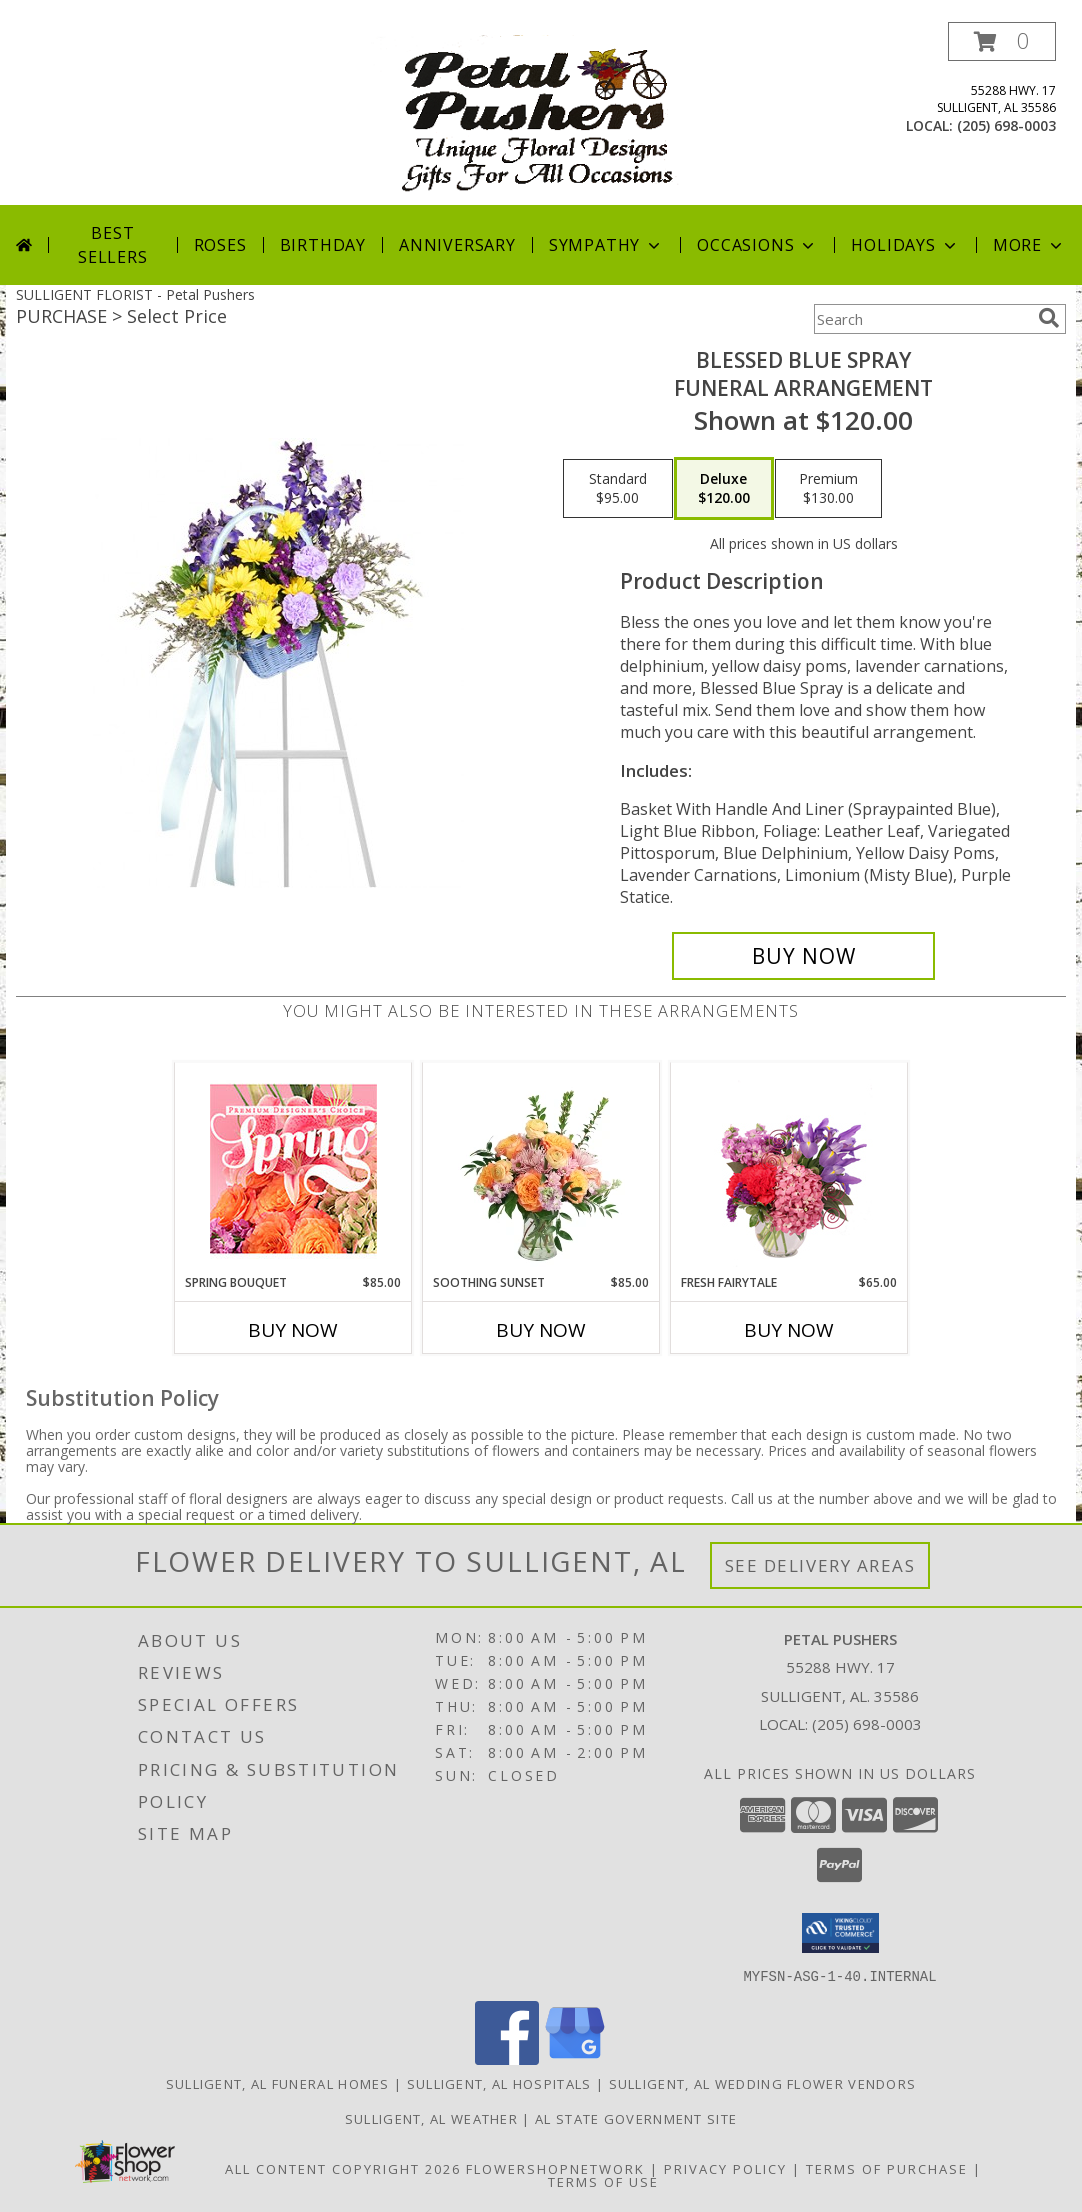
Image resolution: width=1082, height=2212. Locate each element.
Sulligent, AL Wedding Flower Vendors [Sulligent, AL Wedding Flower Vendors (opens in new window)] (763, 2083)
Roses (220, 245)
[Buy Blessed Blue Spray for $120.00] (803, 956)
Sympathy (606, 245)
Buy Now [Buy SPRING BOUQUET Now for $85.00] (293, 1330)
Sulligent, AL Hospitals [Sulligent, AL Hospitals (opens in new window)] (499, 2083)
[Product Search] (922, 319)
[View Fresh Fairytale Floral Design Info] (789, 1168)
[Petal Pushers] (543, 113)
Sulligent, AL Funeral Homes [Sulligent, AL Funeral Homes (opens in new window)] (278, 2083)
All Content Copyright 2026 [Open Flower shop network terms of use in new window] (343, 2168)
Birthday (323, 245)
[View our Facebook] (507, 2058)
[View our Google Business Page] (575, 2058)
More (1029, 245)
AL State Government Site (636, 2118)
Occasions (757, 245)
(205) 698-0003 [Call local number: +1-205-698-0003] (1006, 125)
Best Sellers (113, 245)
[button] (1002, 41)
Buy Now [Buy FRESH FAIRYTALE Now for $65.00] (789, 1330)
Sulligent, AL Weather (431, 2118)
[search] (1049, 318)
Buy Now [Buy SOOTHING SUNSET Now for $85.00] (541, 1330)
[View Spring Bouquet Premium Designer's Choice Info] (293, 1168)
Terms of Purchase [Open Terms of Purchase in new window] (887, 2168)
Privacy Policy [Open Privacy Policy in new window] (725, 2168)
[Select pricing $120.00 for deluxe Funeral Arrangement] (724, 489)
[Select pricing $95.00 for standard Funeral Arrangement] (618, 489)
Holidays (905, 245)
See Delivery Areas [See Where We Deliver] (820, 1565)
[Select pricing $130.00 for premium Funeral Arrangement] (828, 489)
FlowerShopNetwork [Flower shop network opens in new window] (555, 2168)
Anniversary (457, 245)
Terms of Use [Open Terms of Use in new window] (603, 2181)
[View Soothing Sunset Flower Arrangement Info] (541, 1168)
